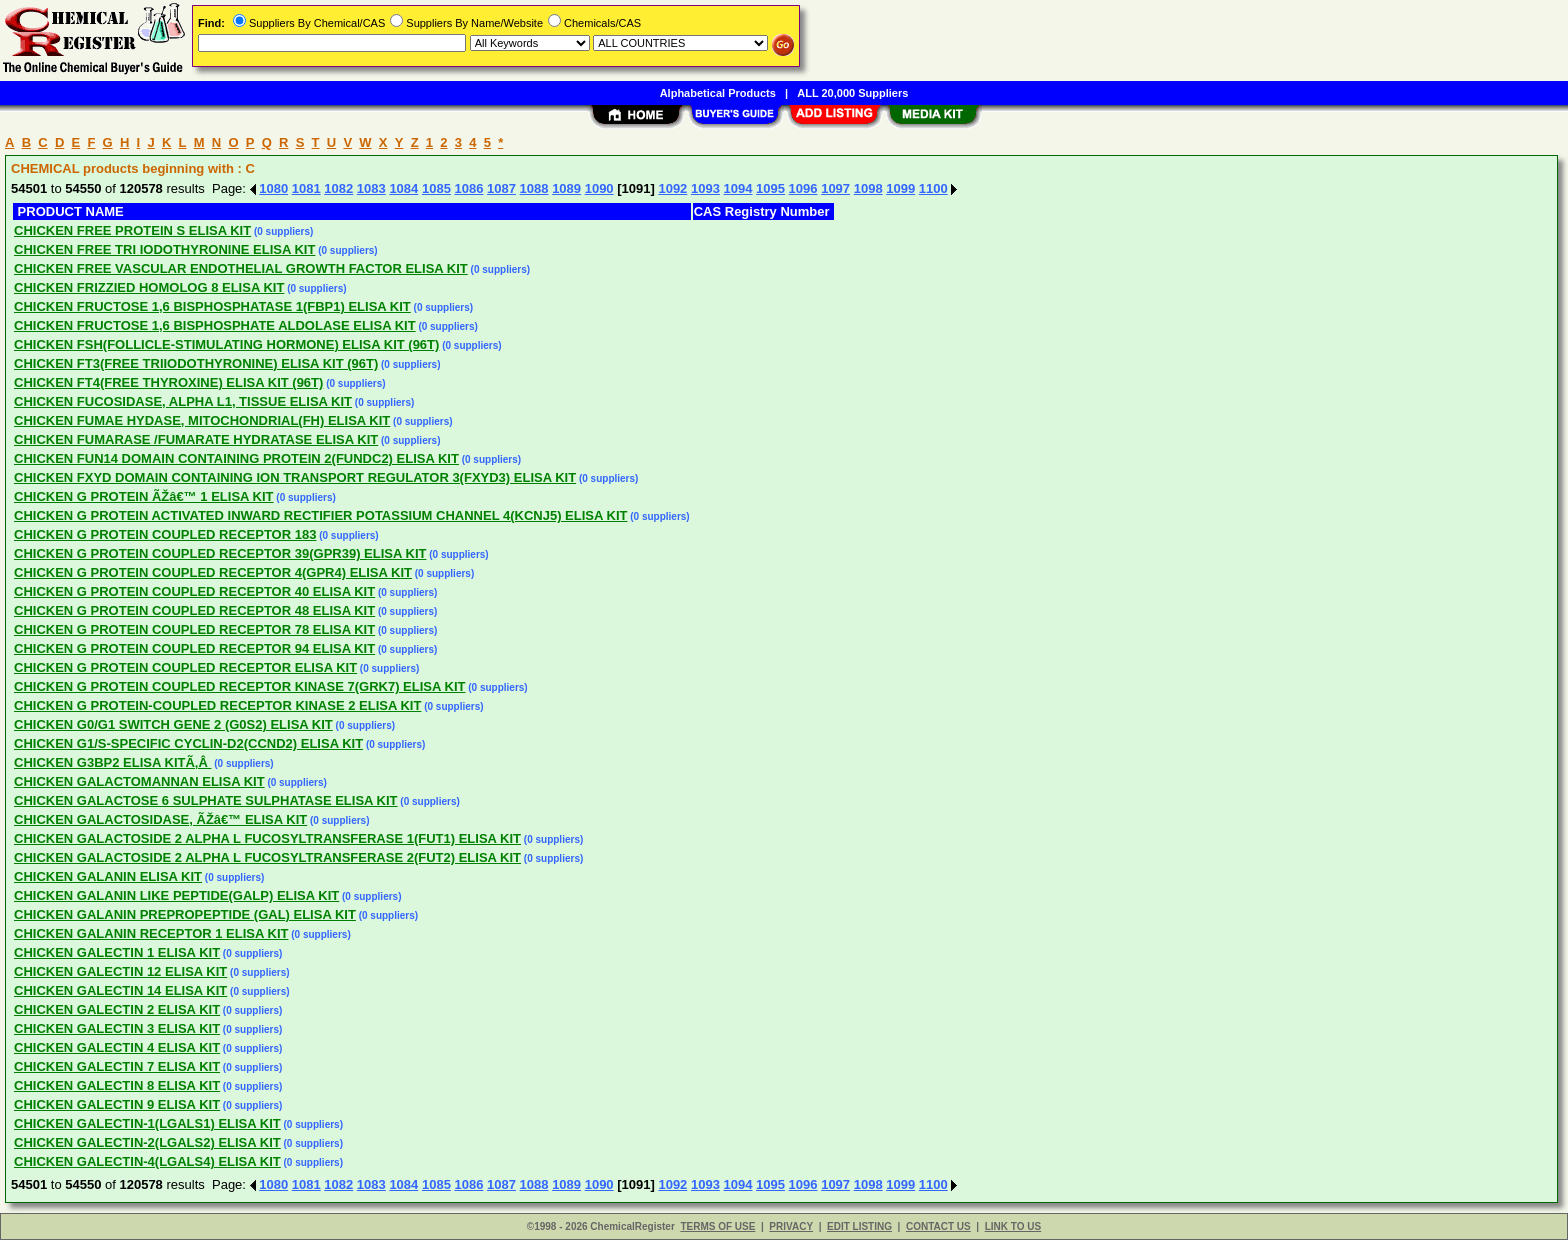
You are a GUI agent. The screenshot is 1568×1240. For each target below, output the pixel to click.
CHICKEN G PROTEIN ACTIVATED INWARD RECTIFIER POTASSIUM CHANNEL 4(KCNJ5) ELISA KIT (320, 515)
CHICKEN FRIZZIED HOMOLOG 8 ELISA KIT (149, 287)
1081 (306, 188)
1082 (338, 188)
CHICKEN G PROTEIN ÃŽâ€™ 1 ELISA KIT (144, 496)
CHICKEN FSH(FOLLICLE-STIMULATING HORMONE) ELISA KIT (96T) (226, 344)
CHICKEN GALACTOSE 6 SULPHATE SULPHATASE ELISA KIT (206, 800)
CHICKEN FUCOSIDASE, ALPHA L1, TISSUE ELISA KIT (183, 401)
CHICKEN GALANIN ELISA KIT (108, 876)
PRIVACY (791, 1226)
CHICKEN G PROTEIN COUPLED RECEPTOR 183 (165, 534)
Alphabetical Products (718, 93)
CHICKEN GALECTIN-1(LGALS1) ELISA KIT (147, 1123)
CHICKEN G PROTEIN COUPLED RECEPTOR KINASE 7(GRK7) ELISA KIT (239, 686)
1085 (436, 188)
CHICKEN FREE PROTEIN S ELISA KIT (132, 230)
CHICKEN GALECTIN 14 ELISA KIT (120, 990)
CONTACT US (938, 1226)
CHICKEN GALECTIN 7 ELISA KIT (117, 1066)
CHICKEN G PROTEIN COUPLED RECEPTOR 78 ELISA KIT (194, 629)
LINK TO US (1013, 1226)
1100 (933, 188)
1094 (738, 188)
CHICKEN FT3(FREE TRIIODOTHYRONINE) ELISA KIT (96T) (196, 363)
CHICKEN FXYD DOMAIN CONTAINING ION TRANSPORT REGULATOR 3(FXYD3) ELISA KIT (295, 477)
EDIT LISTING (859, 1226)
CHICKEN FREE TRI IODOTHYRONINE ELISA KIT (164, 249)
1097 (835, 188)
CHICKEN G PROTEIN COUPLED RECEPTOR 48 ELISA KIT (194, 610)
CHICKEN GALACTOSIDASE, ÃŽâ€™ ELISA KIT (160, 819)
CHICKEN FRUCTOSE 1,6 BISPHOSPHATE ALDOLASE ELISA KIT (215, 325)
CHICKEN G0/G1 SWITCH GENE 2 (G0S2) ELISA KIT (173, 724)
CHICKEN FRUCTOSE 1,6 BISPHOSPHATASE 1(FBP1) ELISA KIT (212, 306)
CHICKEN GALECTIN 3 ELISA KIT (117, 1028)
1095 (770, 188)
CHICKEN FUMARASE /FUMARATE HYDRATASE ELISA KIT (196, 439)
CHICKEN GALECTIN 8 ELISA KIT (117, 1085)
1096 (803, 188)
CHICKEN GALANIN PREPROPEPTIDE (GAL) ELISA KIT (185, 914)
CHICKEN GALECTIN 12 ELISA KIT (120, 971)
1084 (403, 188)
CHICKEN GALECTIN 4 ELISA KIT (117, 1047)
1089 (566, 188)
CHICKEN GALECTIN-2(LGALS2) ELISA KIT (147, 1142)
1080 (273, 188)
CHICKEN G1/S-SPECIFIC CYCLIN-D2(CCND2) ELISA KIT (188, 743)
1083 (371, 188)
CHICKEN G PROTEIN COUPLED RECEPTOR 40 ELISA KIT (194, 591)
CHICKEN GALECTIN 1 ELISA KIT (117, 952)
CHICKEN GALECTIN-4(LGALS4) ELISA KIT (147, 1161)
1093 (705, 188)
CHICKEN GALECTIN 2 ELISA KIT (117, 1009)
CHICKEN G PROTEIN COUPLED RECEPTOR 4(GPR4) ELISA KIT (213, 572)
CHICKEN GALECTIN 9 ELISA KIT (117, 1104)
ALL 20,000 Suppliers (852, 93)
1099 (900, 188)
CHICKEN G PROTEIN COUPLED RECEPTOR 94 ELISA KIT (194, 648)
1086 (468, 188)
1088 (534, 188)
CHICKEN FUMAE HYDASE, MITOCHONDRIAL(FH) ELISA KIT (202, 420)
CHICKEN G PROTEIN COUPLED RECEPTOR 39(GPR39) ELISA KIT (220, 553)
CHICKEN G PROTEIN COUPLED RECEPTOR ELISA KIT (185, 667)
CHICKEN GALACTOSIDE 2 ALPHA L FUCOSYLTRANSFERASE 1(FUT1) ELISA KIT (267, 838)
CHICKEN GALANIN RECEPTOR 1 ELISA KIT (151, 933)
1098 (868, 188)
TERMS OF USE (717, 1226)
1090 (599, 188)
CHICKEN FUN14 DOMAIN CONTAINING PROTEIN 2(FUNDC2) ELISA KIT (236, 458)
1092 (672, 188)
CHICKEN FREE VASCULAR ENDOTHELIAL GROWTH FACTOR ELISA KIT (241, 268)
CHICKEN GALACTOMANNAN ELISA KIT (139, 781)
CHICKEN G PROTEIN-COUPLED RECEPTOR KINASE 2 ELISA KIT (217, 705)
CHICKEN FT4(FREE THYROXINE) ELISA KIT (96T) (168, 382)
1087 (501, 188)
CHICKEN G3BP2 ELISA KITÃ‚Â (112, 762)
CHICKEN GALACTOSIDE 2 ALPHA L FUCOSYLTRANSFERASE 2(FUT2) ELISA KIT (267, 857)
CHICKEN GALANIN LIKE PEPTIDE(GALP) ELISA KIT (176, 895)
